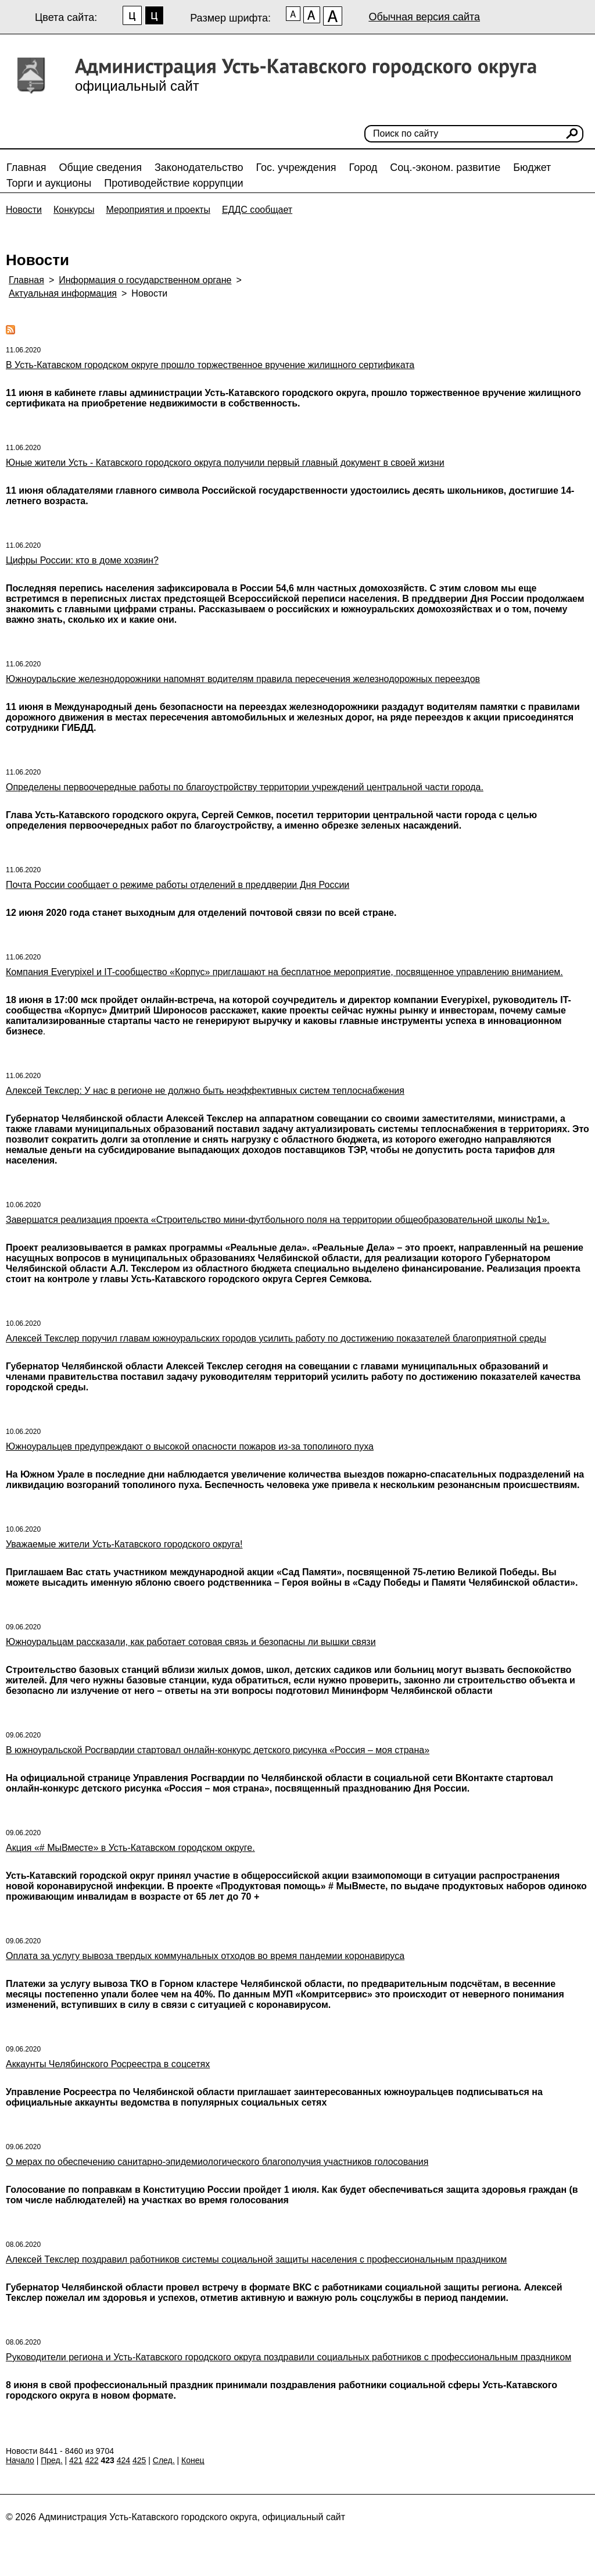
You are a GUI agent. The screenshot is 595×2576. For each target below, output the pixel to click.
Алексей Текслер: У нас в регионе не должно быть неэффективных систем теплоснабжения (205, 1091)
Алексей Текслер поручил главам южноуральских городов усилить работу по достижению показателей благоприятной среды (276, 1338)
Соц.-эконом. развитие (445, 167)
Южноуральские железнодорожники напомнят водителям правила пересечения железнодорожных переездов (243, 679)
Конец (192, 2460)
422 (91, 2460)
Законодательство (199, 167)
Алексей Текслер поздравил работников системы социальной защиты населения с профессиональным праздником (256, 2259)
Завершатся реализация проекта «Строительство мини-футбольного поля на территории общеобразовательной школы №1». (278, 1220)
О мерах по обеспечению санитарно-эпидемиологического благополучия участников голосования (217, 2162)
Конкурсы (73, 210)
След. (164, 2460)
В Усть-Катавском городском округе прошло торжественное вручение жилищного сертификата (210, 365)
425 (139, 2460)
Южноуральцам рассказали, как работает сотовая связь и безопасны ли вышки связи (191, 1642)
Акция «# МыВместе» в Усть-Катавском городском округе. (130, 1848)
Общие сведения (100, 167)
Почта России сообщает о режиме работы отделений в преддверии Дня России (177, 885)
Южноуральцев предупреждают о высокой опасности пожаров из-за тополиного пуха (190, 1446)
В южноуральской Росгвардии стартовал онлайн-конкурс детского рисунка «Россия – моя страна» (217, 1750)
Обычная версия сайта (424, 17)
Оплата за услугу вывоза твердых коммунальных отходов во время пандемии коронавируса (205, 1956)
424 (123, 2460)
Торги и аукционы (48, 183)
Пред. (51, 2460)
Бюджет (532, 167)
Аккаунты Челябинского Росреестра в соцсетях (108, 2064)
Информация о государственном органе (145, 280)
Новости (24, 210)
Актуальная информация (63, 293)
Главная (26, 167)
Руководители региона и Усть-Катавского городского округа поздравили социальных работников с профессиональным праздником (288, 2357)
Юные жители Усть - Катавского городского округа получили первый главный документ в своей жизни (225, 463)
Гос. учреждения (296, 167)
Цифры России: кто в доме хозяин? (82, 560)
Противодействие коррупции (173, 183)
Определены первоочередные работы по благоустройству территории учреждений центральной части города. (244, 787)
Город (363, 167)
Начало (20, 2460)
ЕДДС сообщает (257, 210)
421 (76, 2460)
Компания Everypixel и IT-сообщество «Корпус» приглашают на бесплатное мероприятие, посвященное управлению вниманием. (284, 972)
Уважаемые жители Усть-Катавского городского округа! (124, 1544)
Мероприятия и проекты (158, 210)
